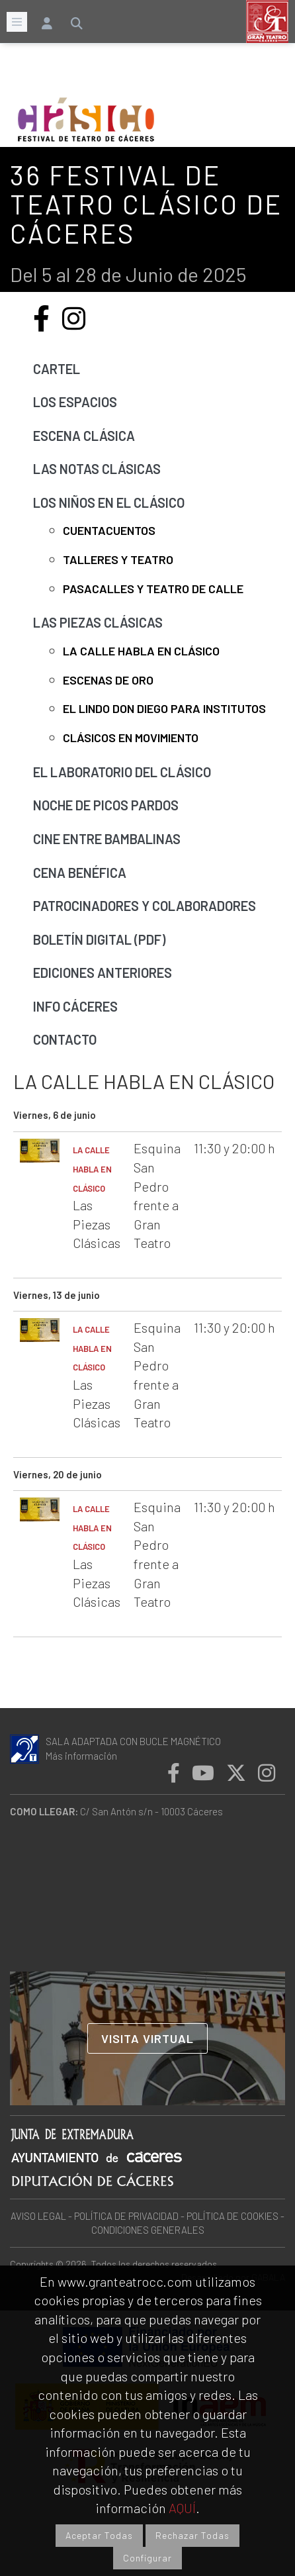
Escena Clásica (84, 436)
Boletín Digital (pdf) (99, 939)
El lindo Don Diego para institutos (164, 708)
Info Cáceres (75, 1006)
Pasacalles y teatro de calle (153, 588)
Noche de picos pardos (106, 805)
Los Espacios (75, 402)
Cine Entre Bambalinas (107, 839)
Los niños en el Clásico (109, 502)
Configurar (147, 2557)
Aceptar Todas (99, 2535)
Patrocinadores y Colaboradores (144, 906)
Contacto (65, 1039)
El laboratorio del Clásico (122, 772)
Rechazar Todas (192, 2535)
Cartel (56, 369)
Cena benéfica (79, 873)
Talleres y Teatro (118, 559)
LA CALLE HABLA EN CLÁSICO (92, 1169)
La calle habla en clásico (141, 651)
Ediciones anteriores (102, 972)
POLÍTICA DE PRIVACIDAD (126, 2216)
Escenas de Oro (108, 680)
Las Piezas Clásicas (98, 622)
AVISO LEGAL (38, 2216)
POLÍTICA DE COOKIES (232, 2216)
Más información (81, 1756)
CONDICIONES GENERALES (147, 2230)
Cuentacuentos (109, 530)
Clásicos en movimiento (130, 737)
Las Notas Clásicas (97, 469)
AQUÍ (182, 2508)
